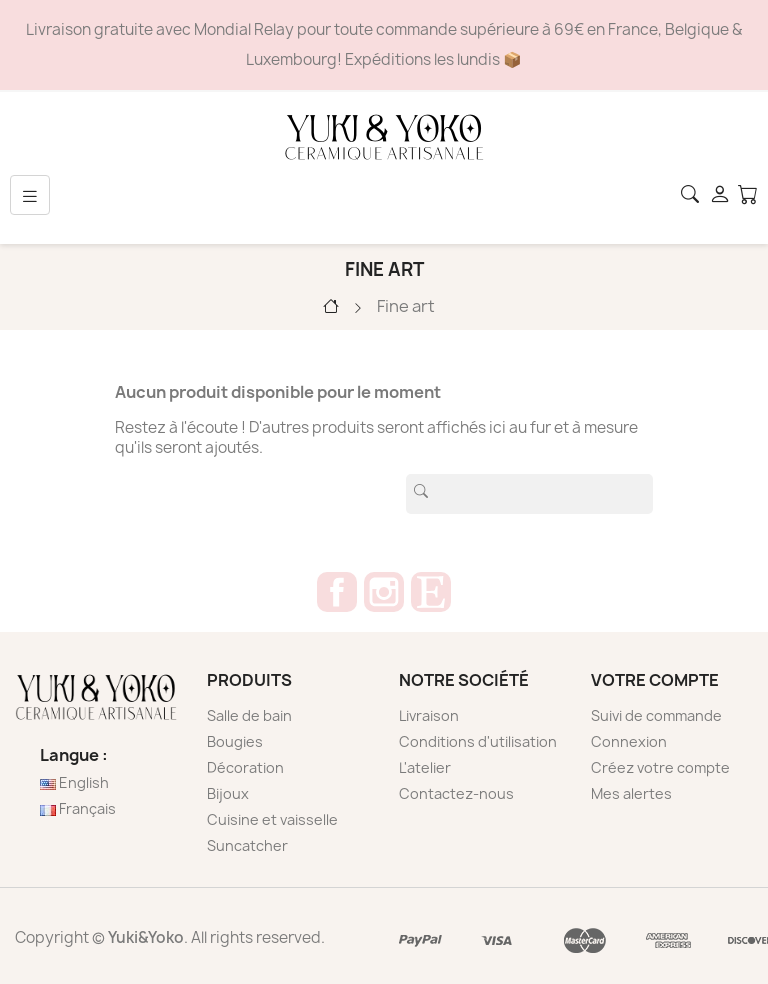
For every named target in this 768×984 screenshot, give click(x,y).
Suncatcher (247, 845)
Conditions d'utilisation (478, 741)
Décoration (245, 767)
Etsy (431, 592)
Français (78, 808)
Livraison (429, 715)
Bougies (235, 741)
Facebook (337, 592)
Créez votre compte (660, 767)
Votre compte (655, 680)
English (74, 782)
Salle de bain (249, 715)
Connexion (629, 741)
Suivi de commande (656, 715)
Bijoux (228, 793)
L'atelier (425, 767)
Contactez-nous (456, 793)
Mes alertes (631, 793)
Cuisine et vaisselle (272, 819)
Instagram (384, 592)
